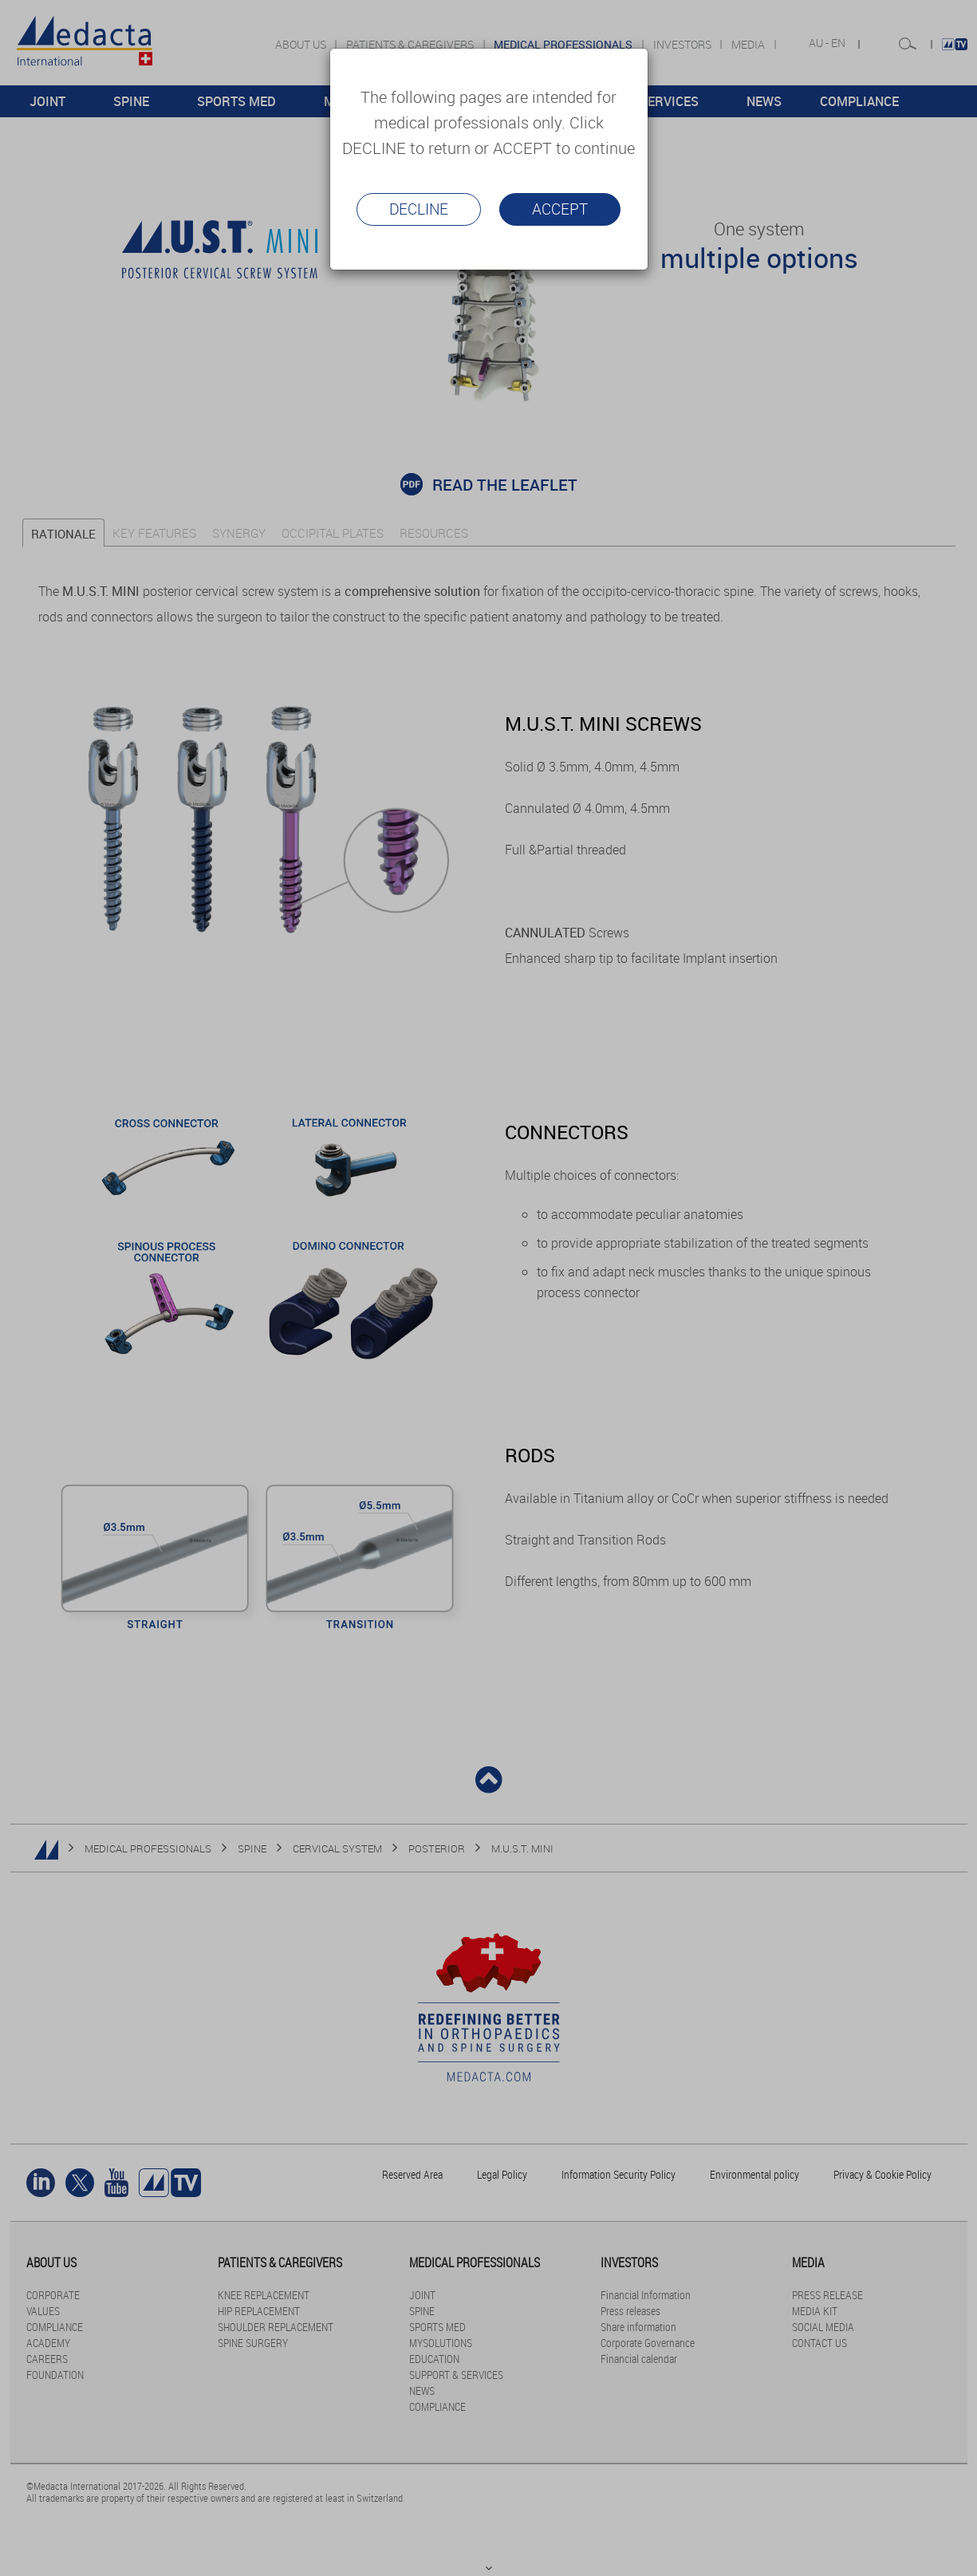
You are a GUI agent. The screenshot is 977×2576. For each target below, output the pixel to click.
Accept (560, 209)
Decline (418, 209)
